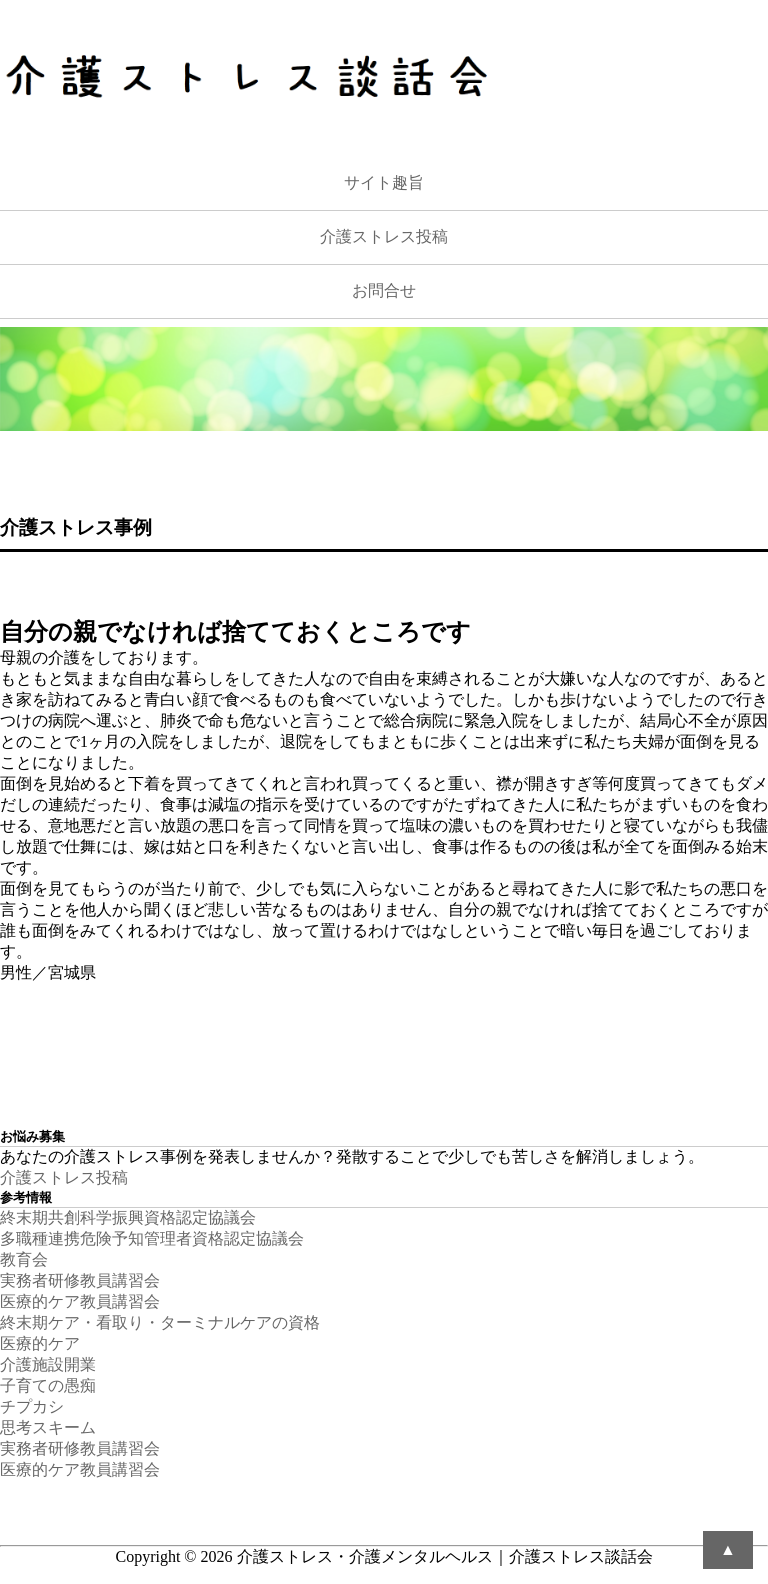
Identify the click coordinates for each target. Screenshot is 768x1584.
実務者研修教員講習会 (80, 1280)
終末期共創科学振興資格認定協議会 (128, 1217)
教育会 (24, 1259)
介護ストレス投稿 (384, 236)
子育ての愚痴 (48, 1385)
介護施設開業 (48, 1364)
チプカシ (32, 1406)
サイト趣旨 (384, 182)
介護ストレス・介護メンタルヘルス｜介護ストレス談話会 (445, 1556)
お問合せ (384, 290)
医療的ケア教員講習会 (80, 1301)
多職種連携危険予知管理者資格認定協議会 (152, 1238)
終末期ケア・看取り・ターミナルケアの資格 (160, 1322)
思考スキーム (48, 1427)
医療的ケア (40, 1343)
